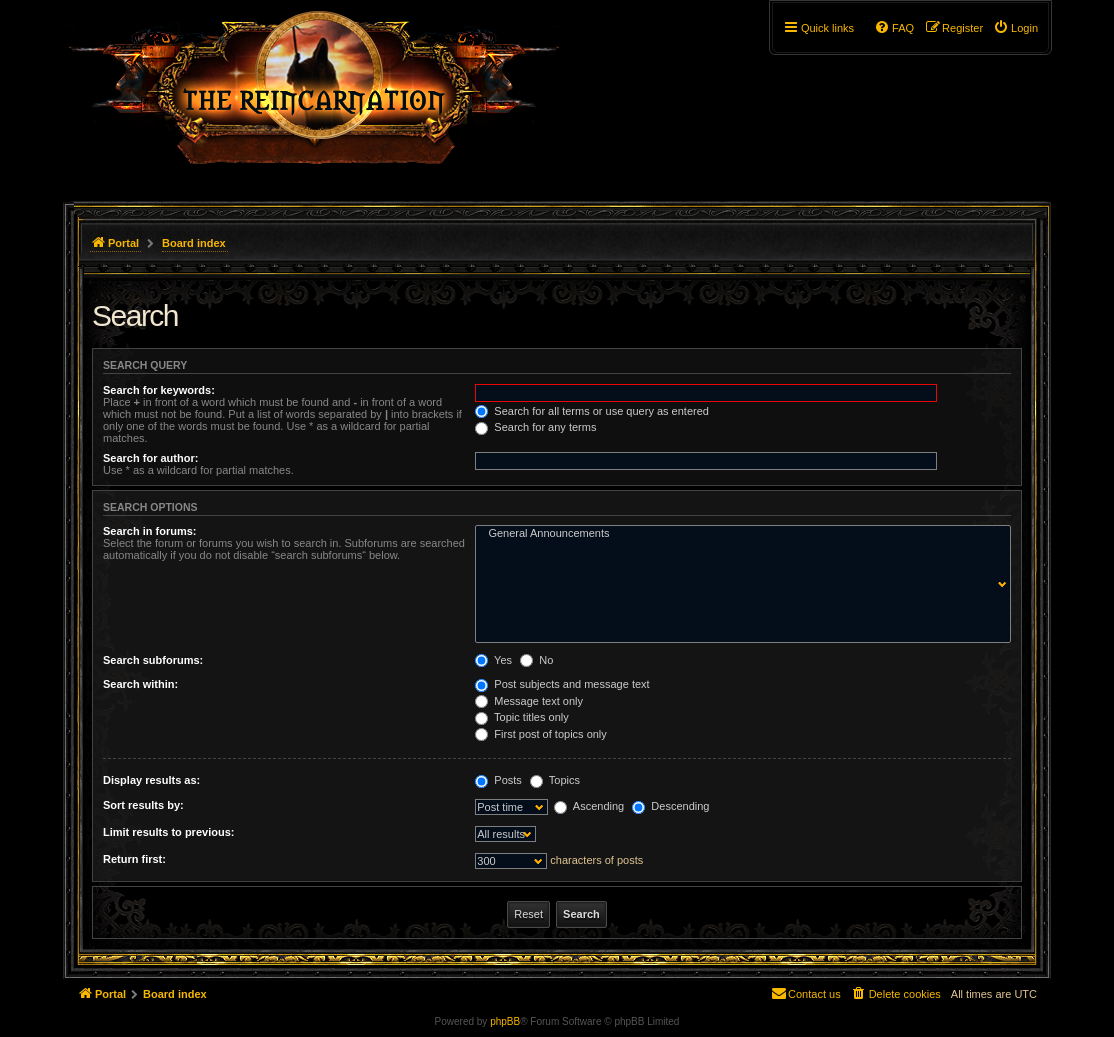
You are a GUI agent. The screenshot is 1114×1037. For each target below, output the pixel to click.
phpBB (505, 1021)
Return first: (134, 859)
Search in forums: (150, 531)
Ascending (589, 806)
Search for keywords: (159, 390)
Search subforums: (153, 660)
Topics (555, 780)
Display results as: (151, 780)
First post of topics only (541, 734)
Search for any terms (535, 427)
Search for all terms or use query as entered (592, 411)
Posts (498, 780)
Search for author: (150, 458)
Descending (670, 806)
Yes (493, 660)
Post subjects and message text (562, 684)
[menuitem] (1015, 28)
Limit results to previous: (168, 832)
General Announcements (738, 534)
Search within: (140, 684)
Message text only (529, 701)
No (536, 660)
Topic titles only (521, 717)
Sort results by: (143, 805)
